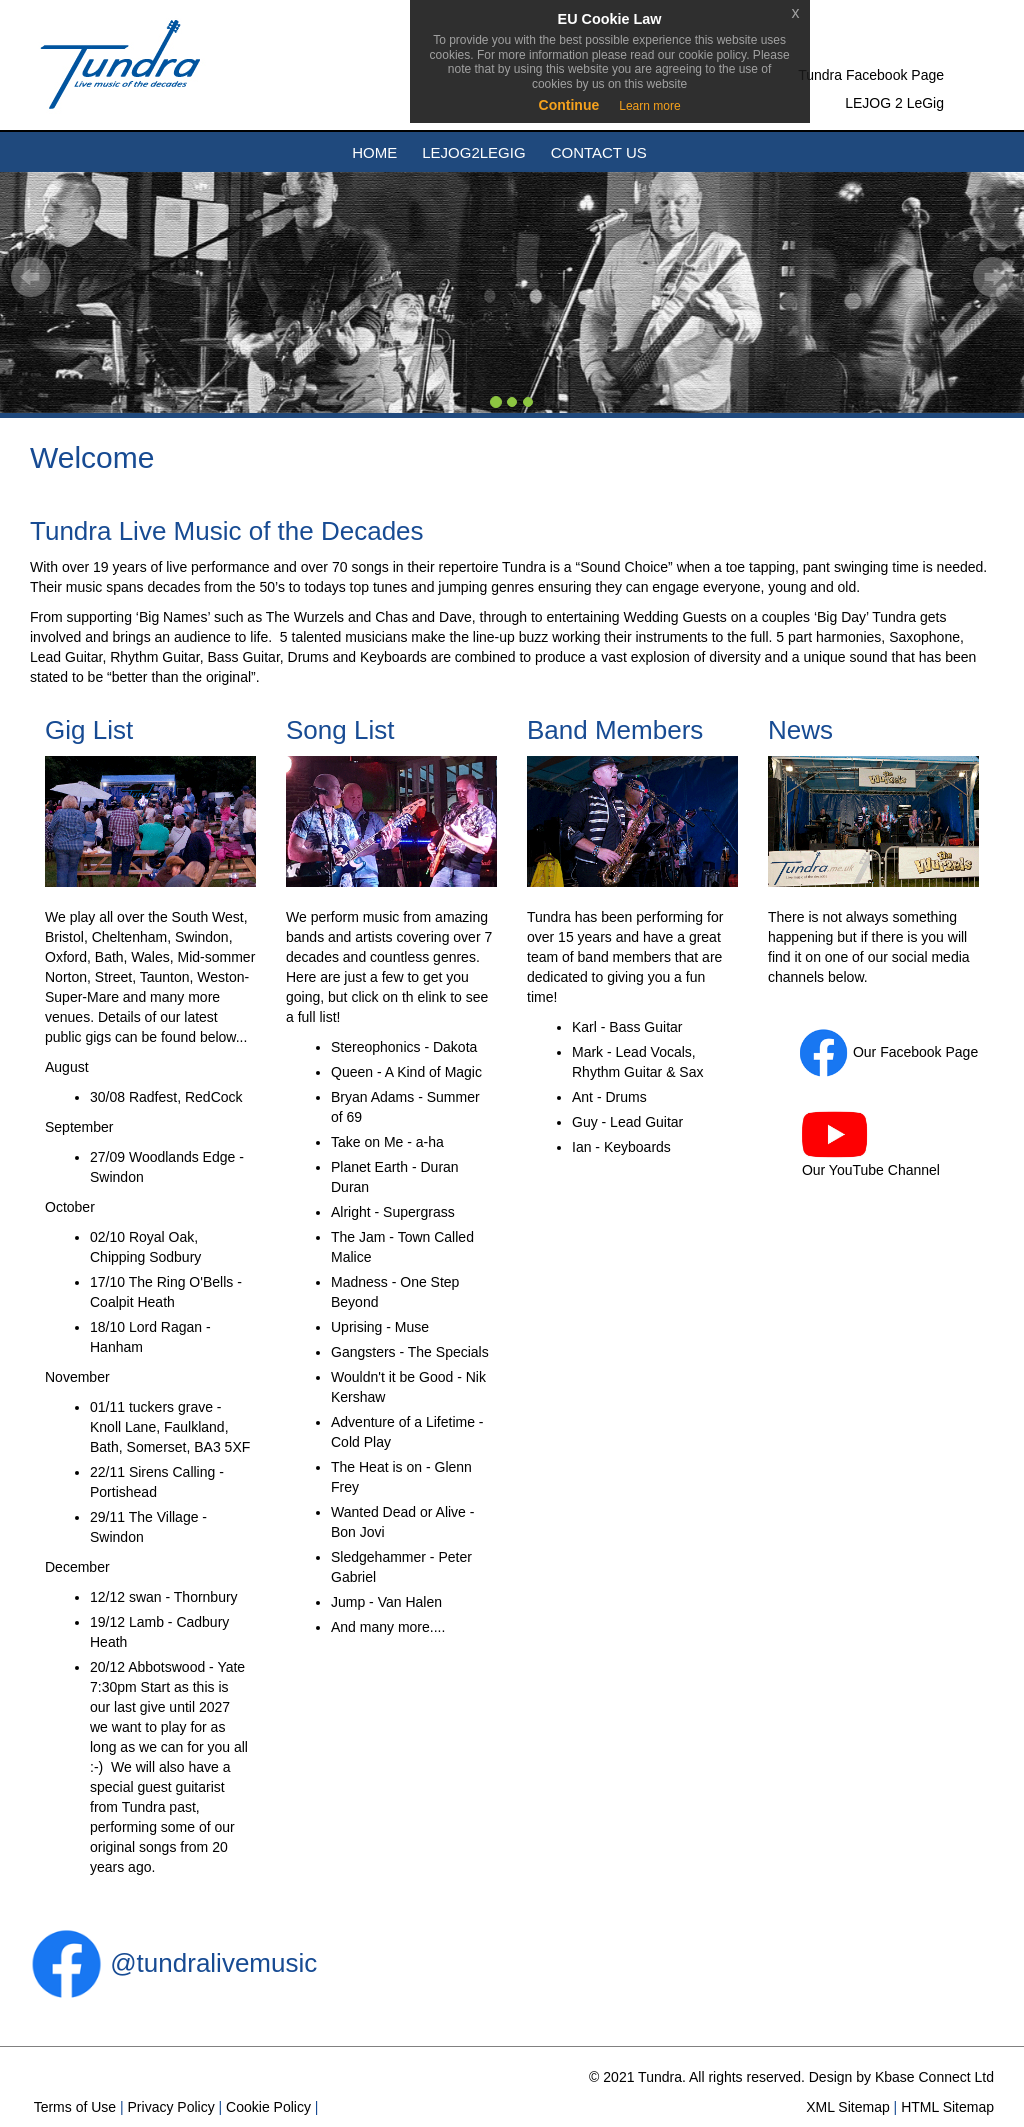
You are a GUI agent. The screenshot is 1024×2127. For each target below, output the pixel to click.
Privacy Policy (169, 2107)
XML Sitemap (845, 2107)
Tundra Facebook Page (871, 75)
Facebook (910, 1052)
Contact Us (599, 152)
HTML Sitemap (945, 2107)
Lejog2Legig (473, 152)
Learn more (649, 106)
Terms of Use (73, 2107)
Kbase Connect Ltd (934, 2077)
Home (374, 152)
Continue (569, 105)
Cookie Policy (266, 2107)
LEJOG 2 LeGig (894, 103)
